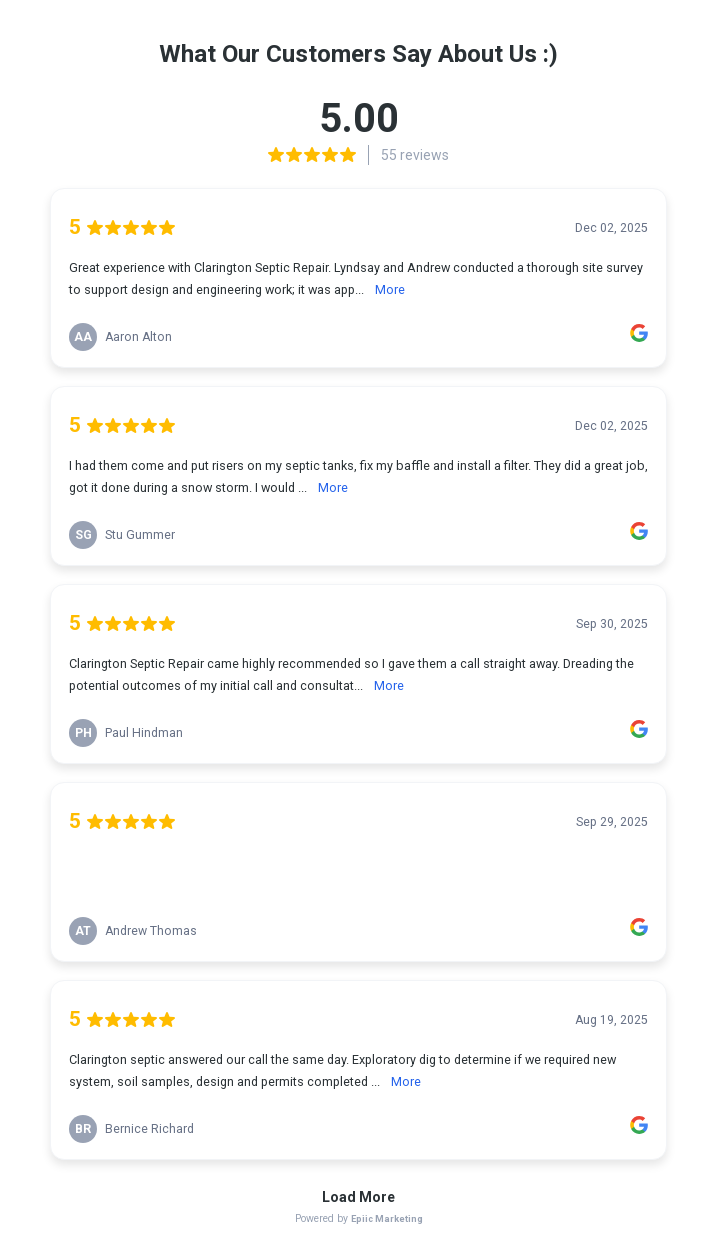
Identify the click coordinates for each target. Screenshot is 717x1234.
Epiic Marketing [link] (387, 1218)
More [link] (390, 289)
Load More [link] (358, 1197)
